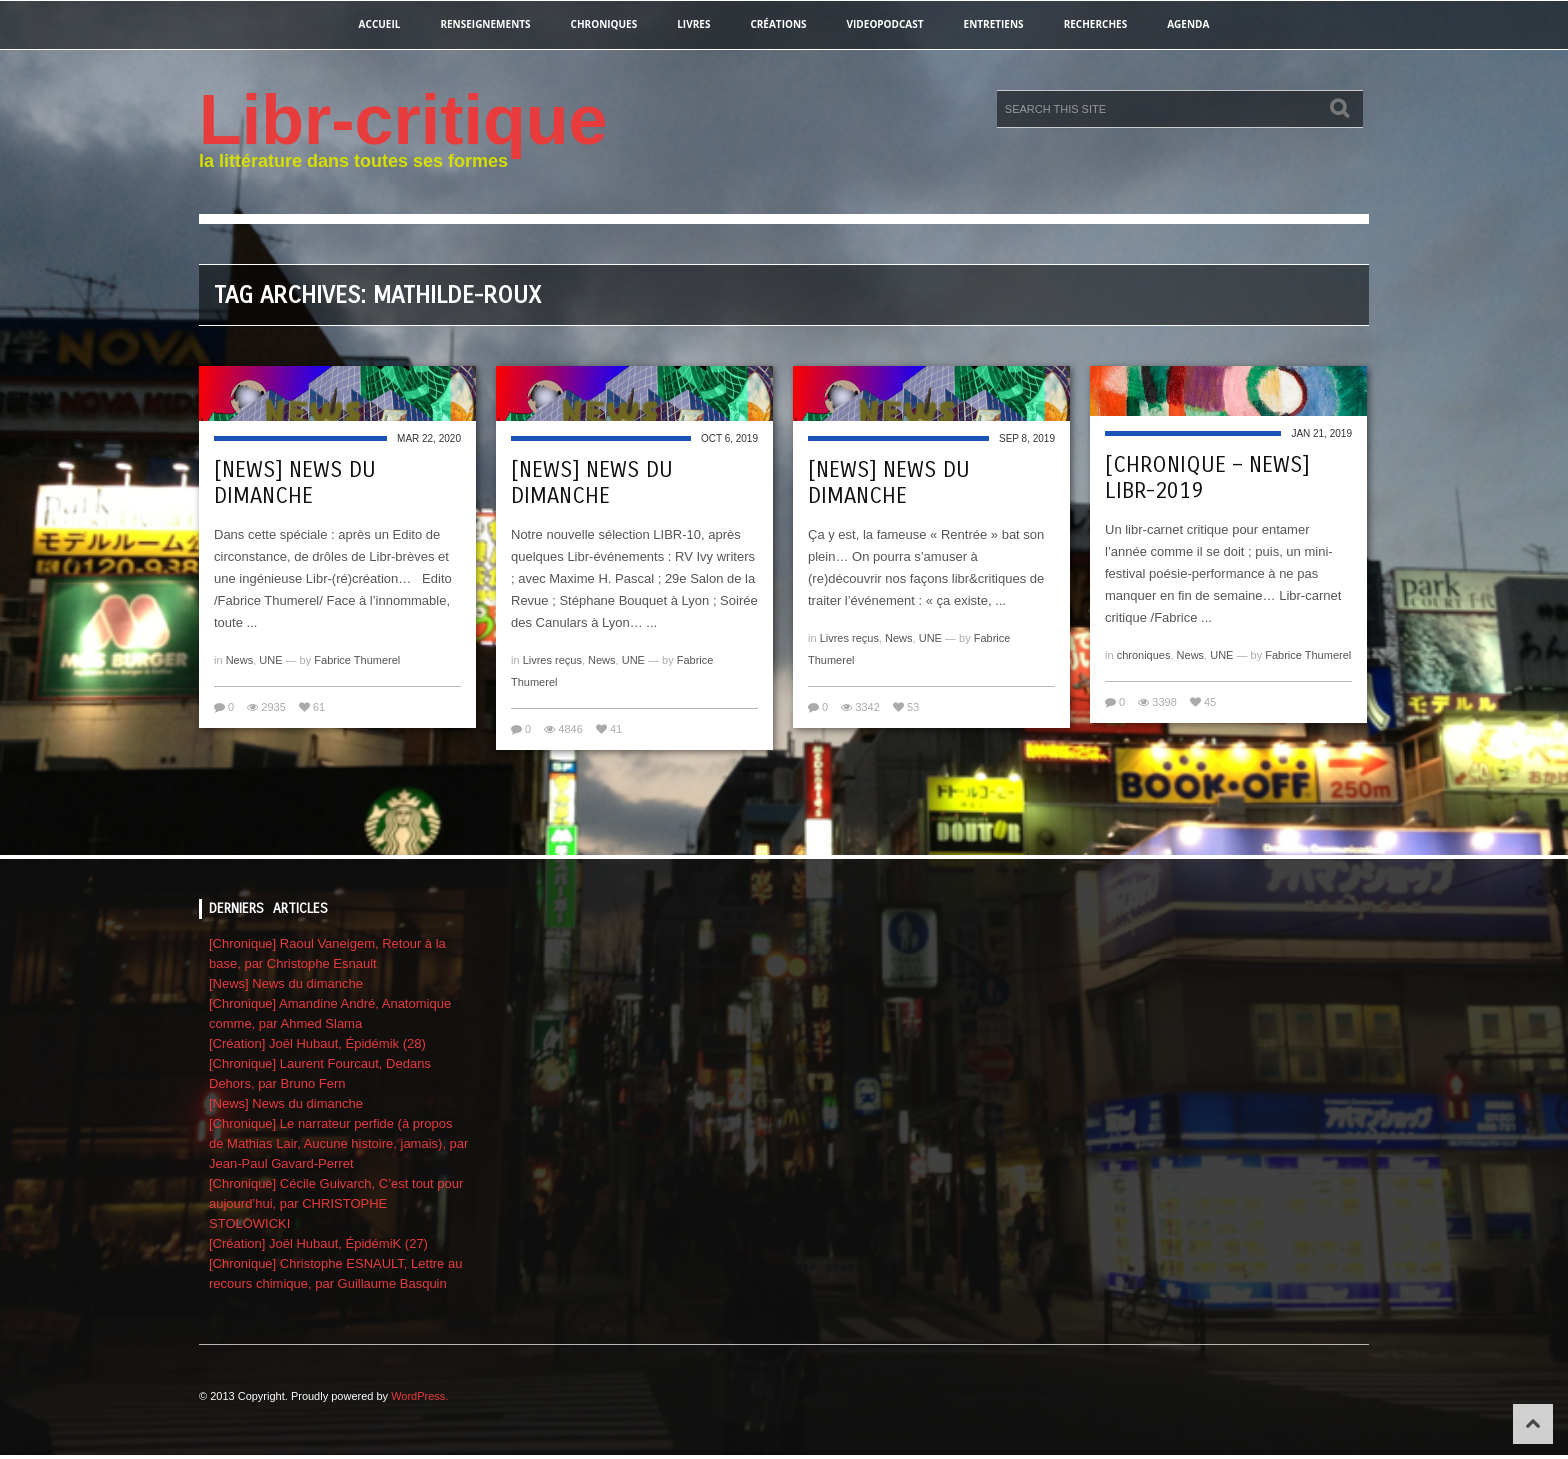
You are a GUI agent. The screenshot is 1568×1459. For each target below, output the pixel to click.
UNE (270, 660)
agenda (1188, 24)
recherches (1096, 24)
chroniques (604, 24)
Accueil (380, 24)
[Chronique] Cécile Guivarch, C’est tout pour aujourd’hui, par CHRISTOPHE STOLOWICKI (336, 1203)
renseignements (485, 24)
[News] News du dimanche (295, 483)
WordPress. (419, 1396)
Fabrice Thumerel (357, 660)
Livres (693, 24)
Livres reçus (552, 660)
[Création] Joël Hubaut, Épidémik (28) (317, 1043)
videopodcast (885, 24)
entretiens (994, 24)
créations (778, 24)
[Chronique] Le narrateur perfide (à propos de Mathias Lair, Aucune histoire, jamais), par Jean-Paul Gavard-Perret (338, 1143)
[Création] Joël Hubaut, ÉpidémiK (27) (318, 1243)
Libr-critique (403, 120)
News (240, 660)
